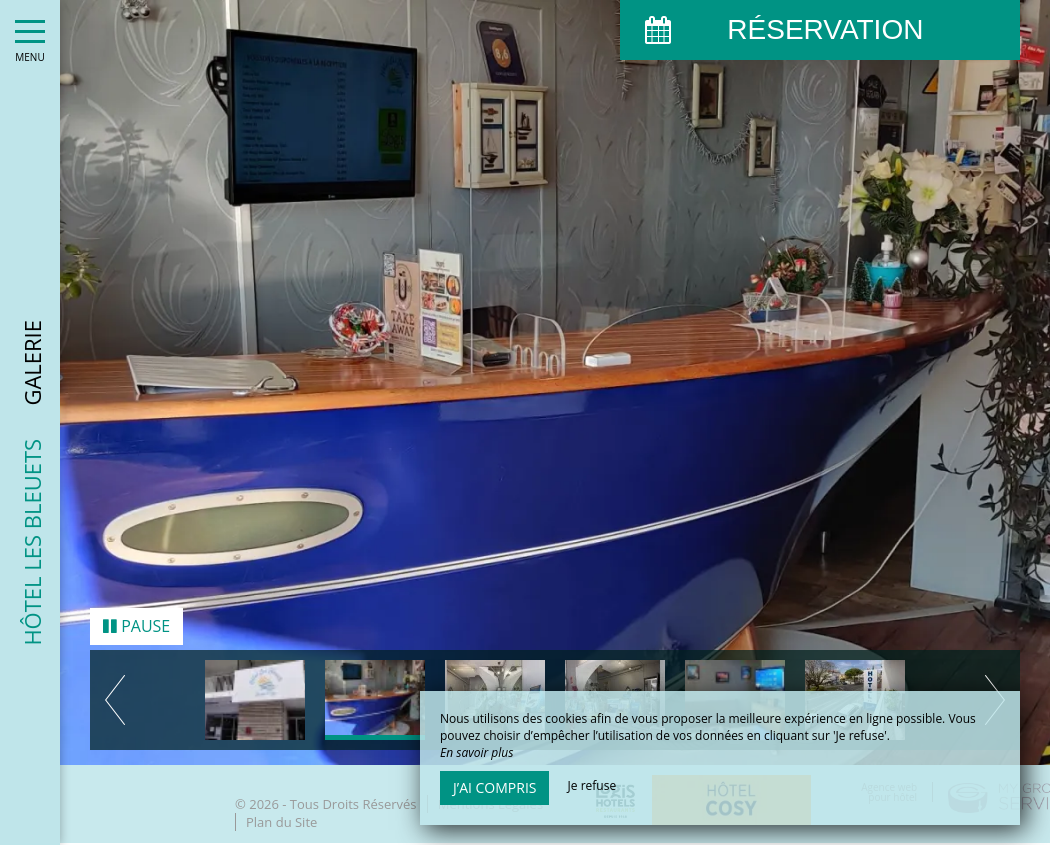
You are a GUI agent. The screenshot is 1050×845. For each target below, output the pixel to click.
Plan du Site (281, 819)
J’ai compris (494, 787)
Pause (136, 623)
